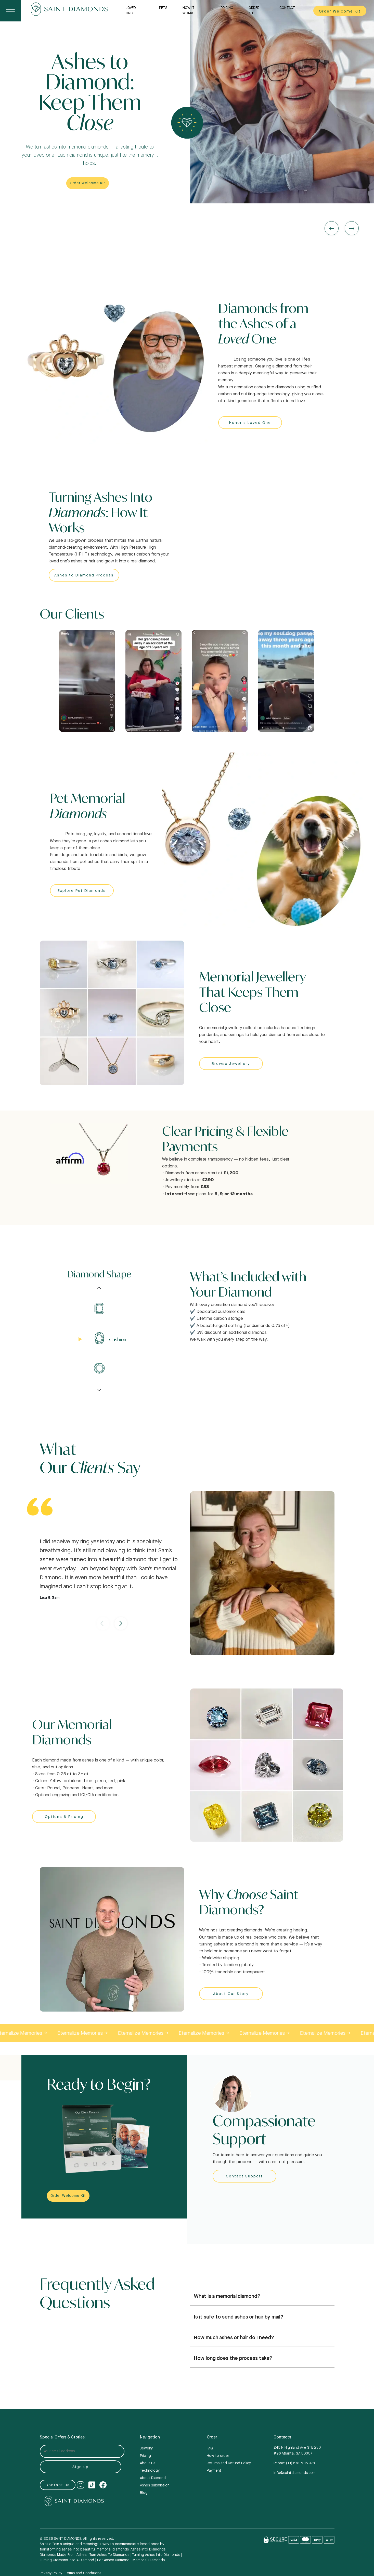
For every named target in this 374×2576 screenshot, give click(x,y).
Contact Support (244, 2176)
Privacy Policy (51, 2573)
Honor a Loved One (250, 423)
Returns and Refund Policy (229, 2463)
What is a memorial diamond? (227, 2296)
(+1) (300, 2463)
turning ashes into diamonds (156, 2555)
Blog (144, 2493)
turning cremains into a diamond (67, 2560)
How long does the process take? (233, 2358)
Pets (163, 8)
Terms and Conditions (83, 2573)
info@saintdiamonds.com (295, 2473)
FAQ (210, 2448)
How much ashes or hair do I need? (234, 2338)
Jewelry (146, 2448)
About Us (147, 2463)
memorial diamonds (149, 2560)
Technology (150, 2471)
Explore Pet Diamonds (82, 891)
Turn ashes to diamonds (109, 2555)
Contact (287, 8)
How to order (218, 2456)
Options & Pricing (64, 1817)
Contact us (57, 2485)
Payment (214, 2471)
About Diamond (153, 2478)
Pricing (227, 8)
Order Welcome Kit (340, 11)
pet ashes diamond (113, 2560)
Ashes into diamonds (148, 2549)
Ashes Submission (155, 2485)
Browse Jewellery (231, 1064)
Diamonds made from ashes (63, 2555)
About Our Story (231, 1994)
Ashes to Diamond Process (84, 575)
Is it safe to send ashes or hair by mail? (238, 2317)
